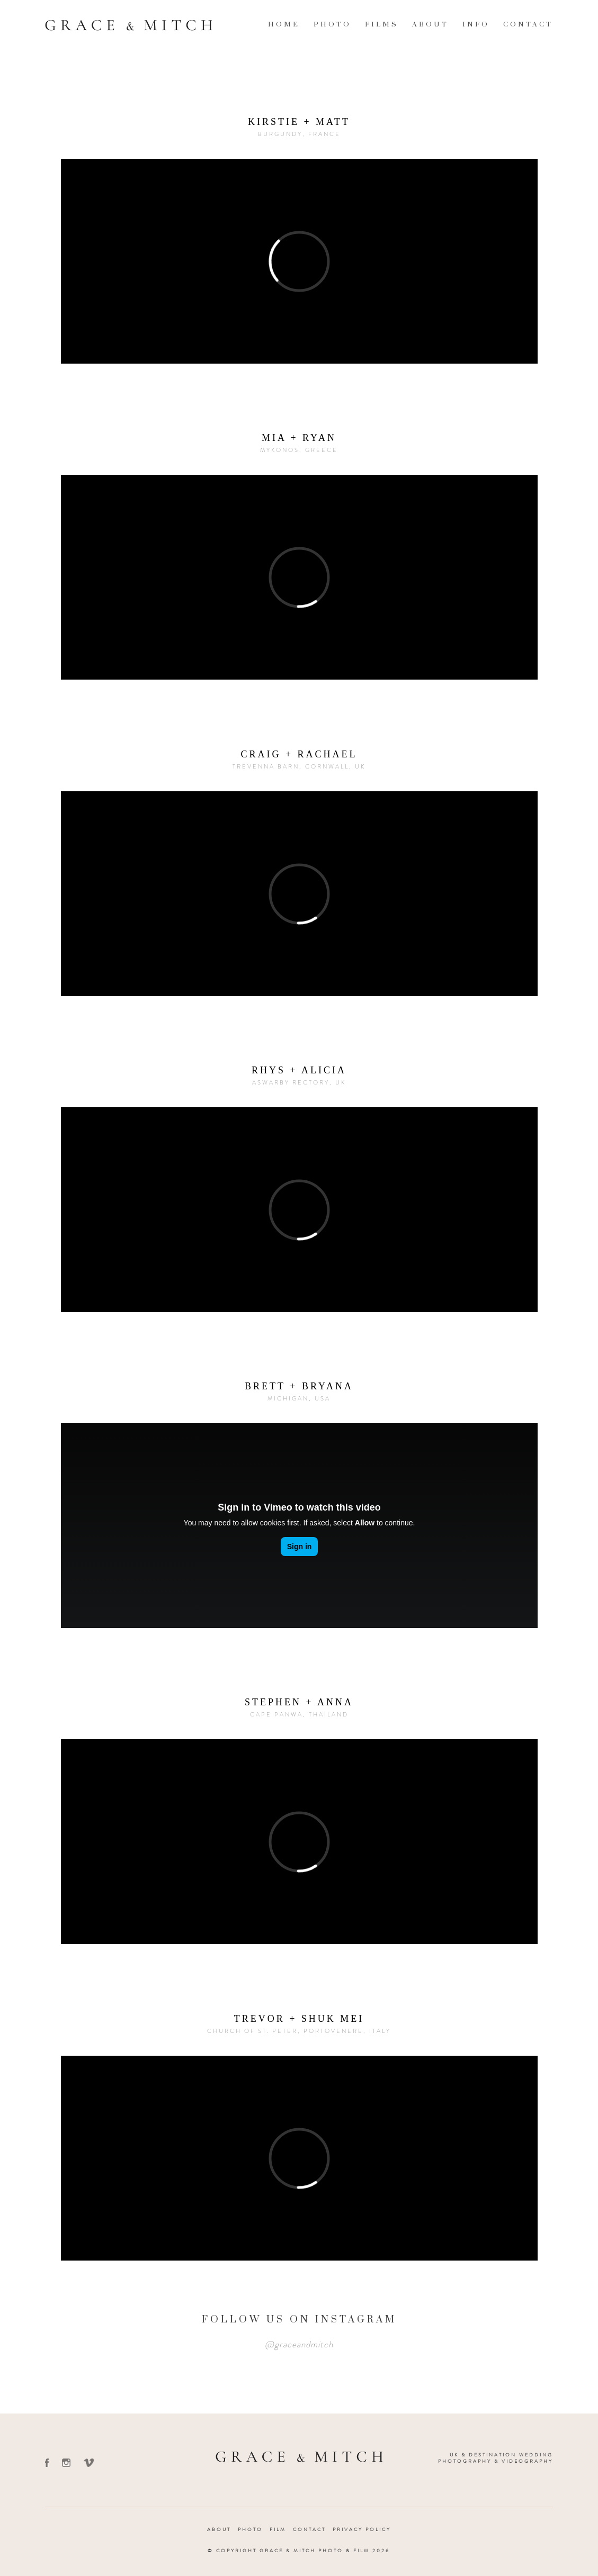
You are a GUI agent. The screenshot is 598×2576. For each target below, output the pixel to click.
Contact (528, 24)
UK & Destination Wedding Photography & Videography (495, 2458)
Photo (332, 24)
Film (278, 2529)
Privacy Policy (362, 2529)
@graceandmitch (299, 2344)
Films (381, 24)
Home (284, 24)
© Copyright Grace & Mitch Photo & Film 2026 (299, 2550)
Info (475, 24)
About (430, 24)
